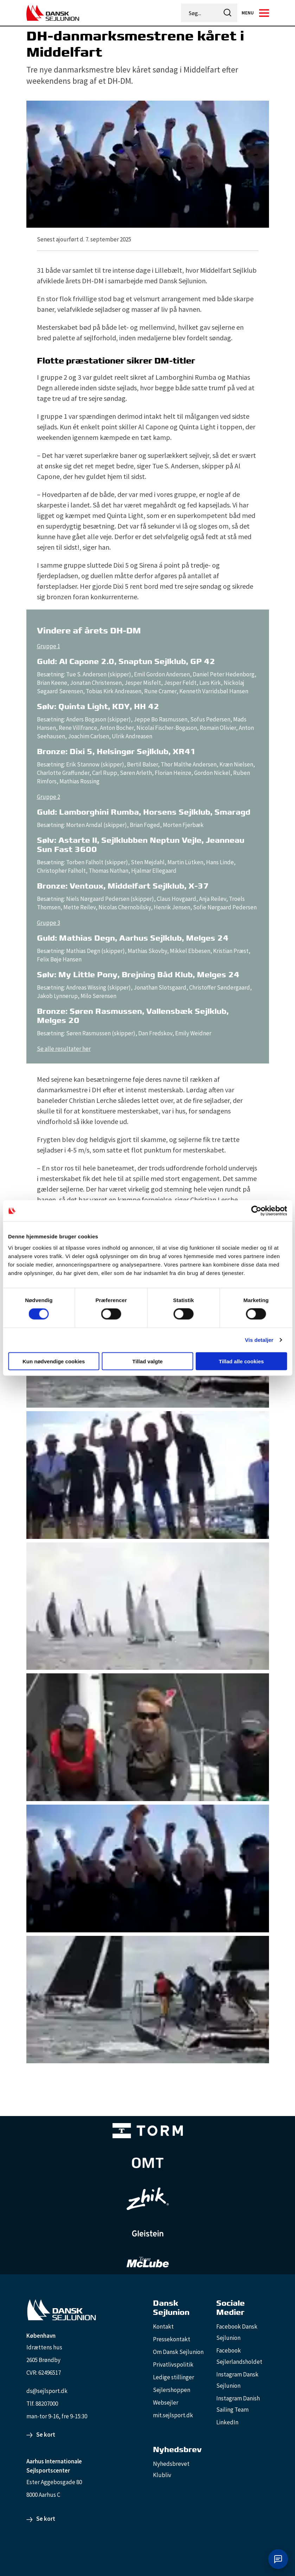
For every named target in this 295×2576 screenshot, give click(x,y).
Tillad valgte (147, 1361)
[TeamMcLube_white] (148, 2262)
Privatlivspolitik (173, 2364)
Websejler (165, 2402)
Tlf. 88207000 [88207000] (42, 2403)
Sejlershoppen (171, 2390)
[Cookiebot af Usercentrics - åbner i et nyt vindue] (256, 1211)
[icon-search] (228, 12)
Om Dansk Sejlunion (178, 2352)
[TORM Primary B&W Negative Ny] (147, 2130)
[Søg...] (200, 13)
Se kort (45, 2434)
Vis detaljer (259, 1340)
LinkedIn (227, 2422)
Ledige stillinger (173, 2377)
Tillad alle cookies (241, 1361)
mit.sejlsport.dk (173, 2415)
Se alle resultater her (64, 1049)
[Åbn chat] (278, 2559)
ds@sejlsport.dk (47, 2391)
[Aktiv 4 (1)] (148, 2163)
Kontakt (163, 2326)
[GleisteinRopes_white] (148, 2233)
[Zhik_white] (148, 2198)
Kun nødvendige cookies (54, 1361)
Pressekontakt (171, 2339)
